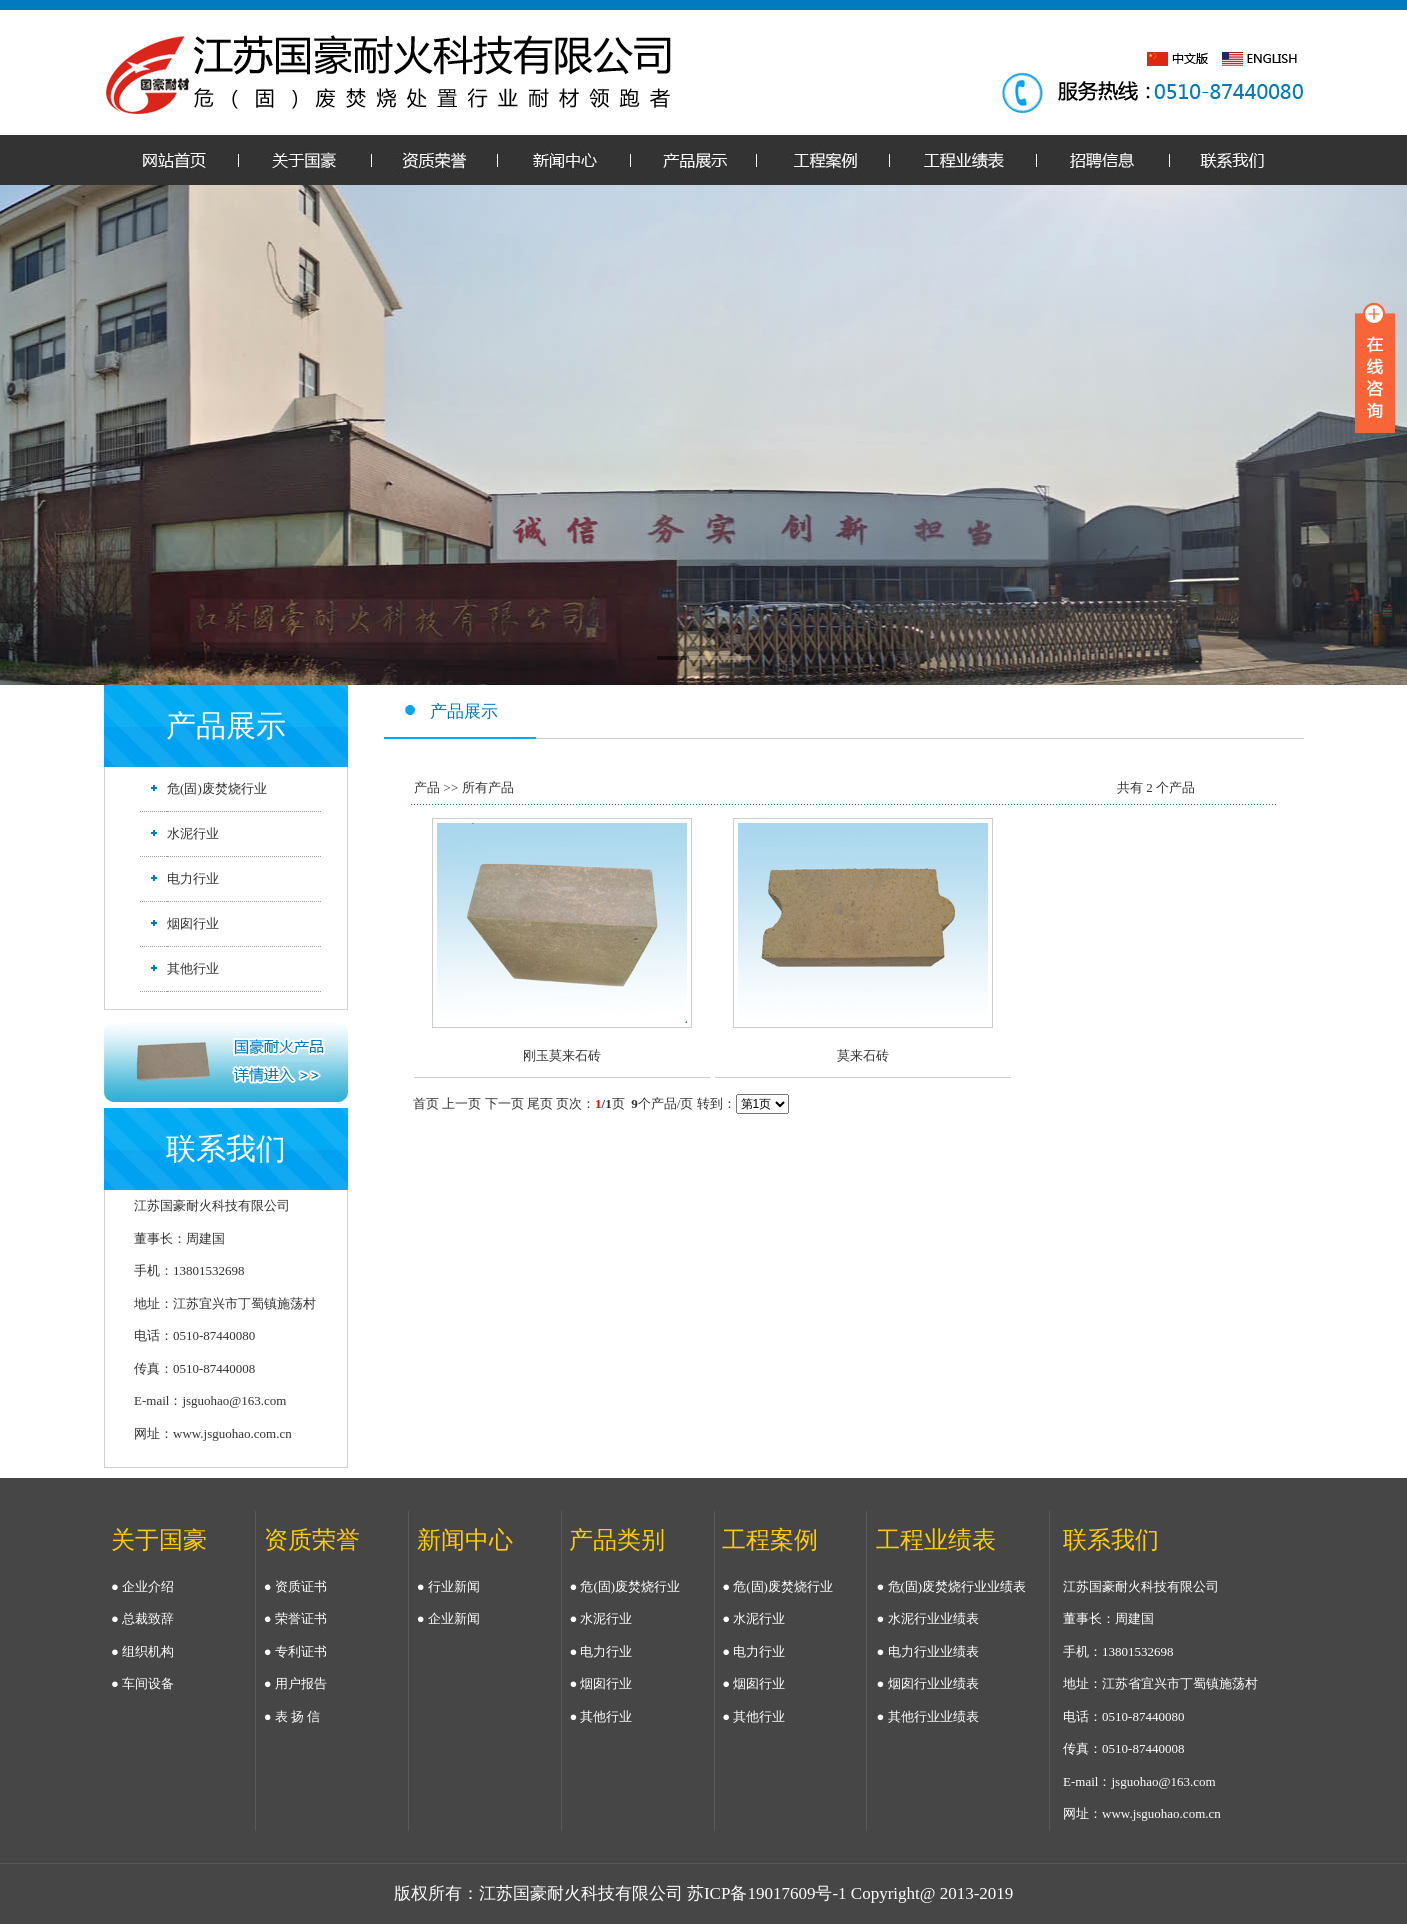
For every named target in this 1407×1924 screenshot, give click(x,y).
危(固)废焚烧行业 (217, 788)
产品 (427, 787)
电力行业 (193, 878)
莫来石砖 (863, 1055)
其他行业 (193, 968)
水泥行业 (193, 833)
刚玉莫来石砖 (562, 1055)
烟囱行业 (193, 923)
